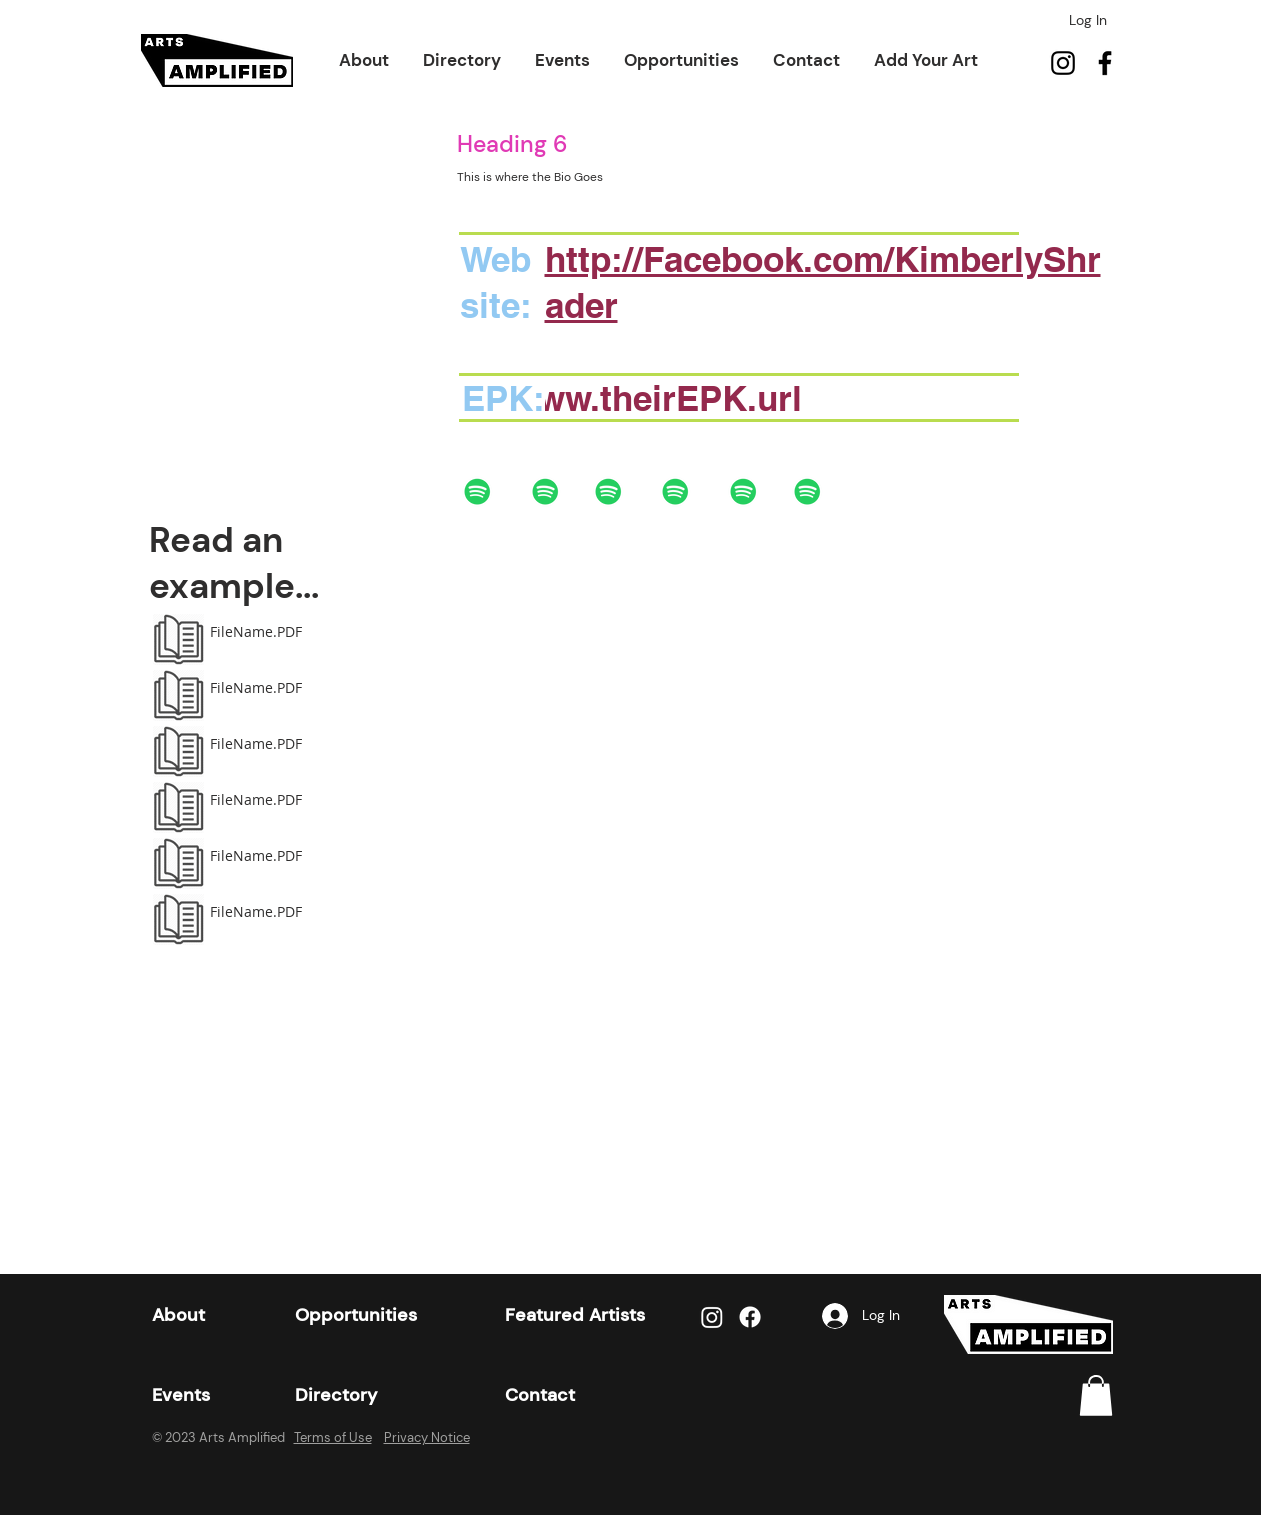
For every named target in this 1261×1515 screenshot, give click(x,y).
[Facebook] (1105, 63)
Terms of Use (333, 1437)
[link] (1096, 1395)
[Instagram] (1063, 63)
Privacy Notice (427, 1437)
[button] (364, 60)
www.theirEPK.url (656, 398)
